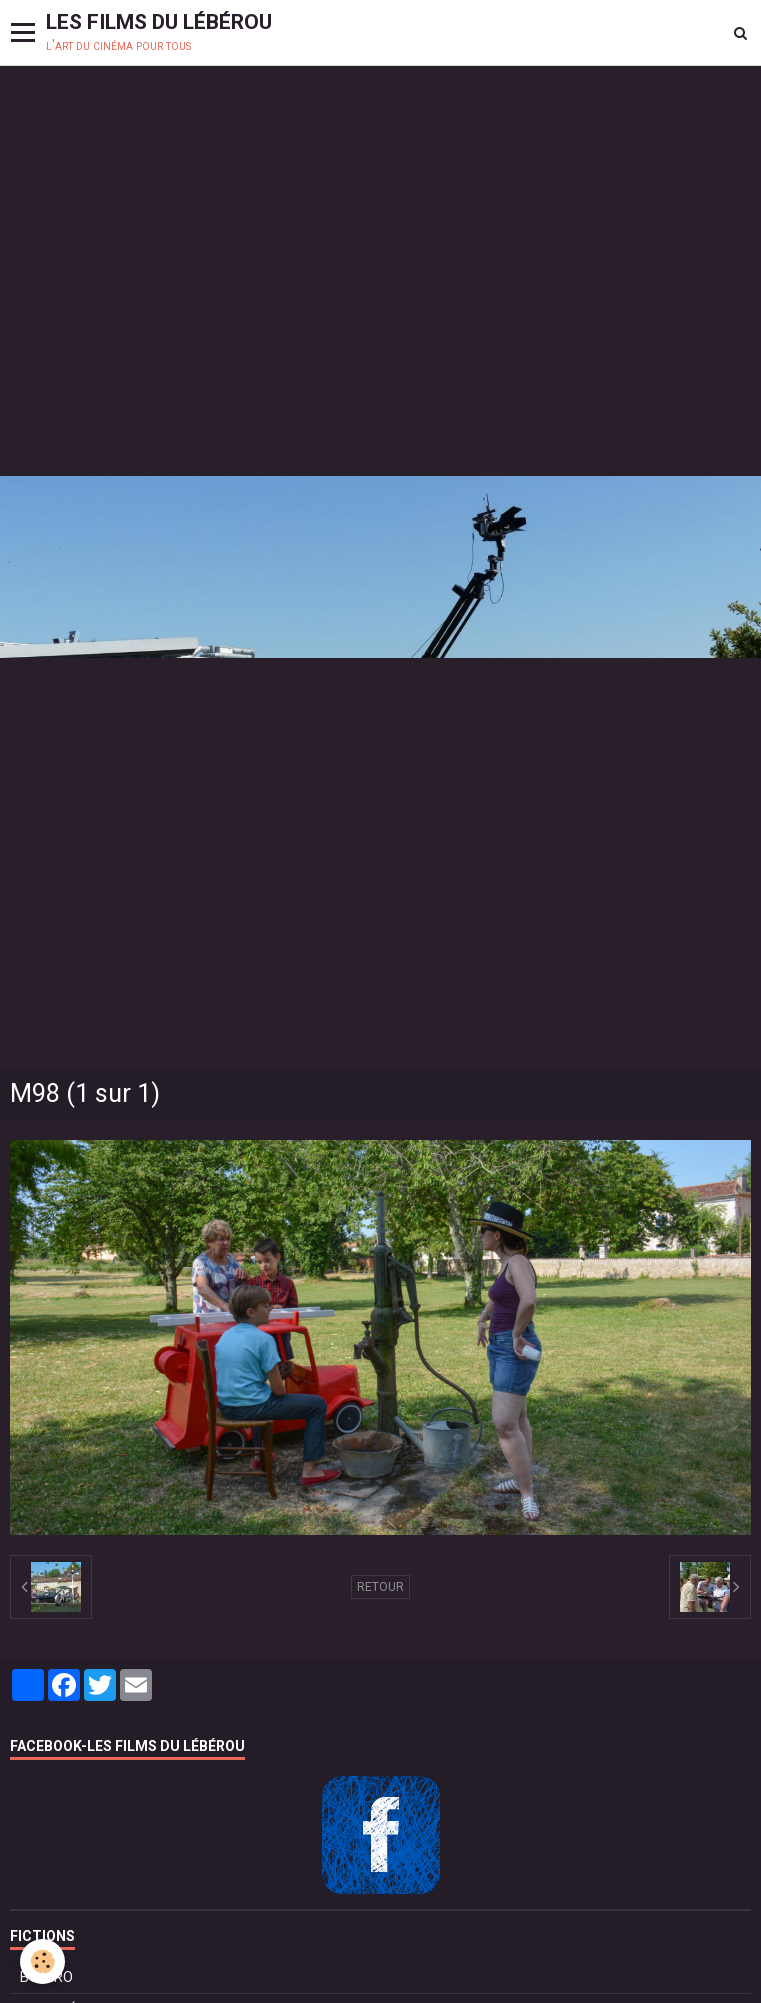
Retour (380, 1587)
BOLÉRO (46, 1977)
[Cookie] (42, 1961)
